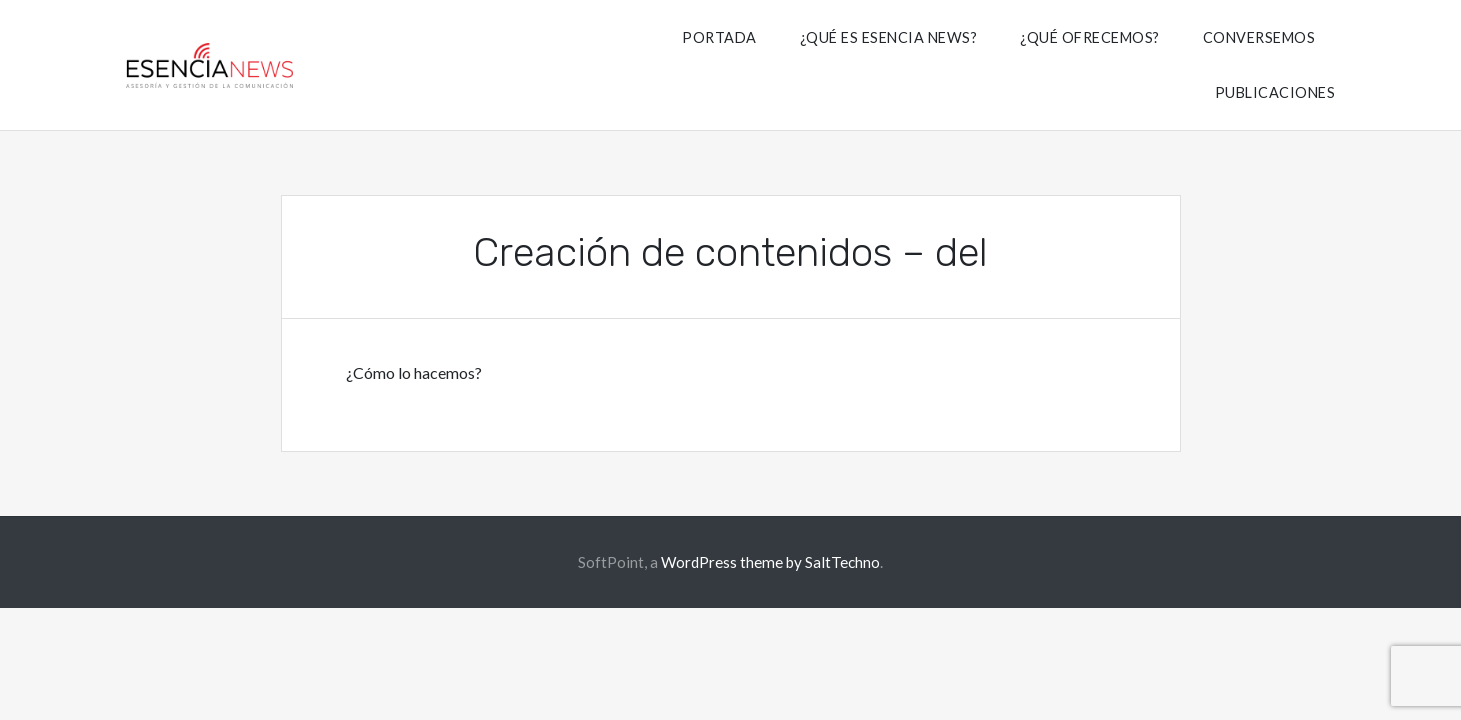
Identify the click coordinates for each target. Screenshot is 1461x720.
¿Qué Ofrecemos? (1090, 37)
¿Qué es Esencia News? (889, 37)
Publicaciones (1275, 92)
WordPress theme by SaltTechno (770, 562)
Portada (719, 37)
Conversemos (1259, 37)
